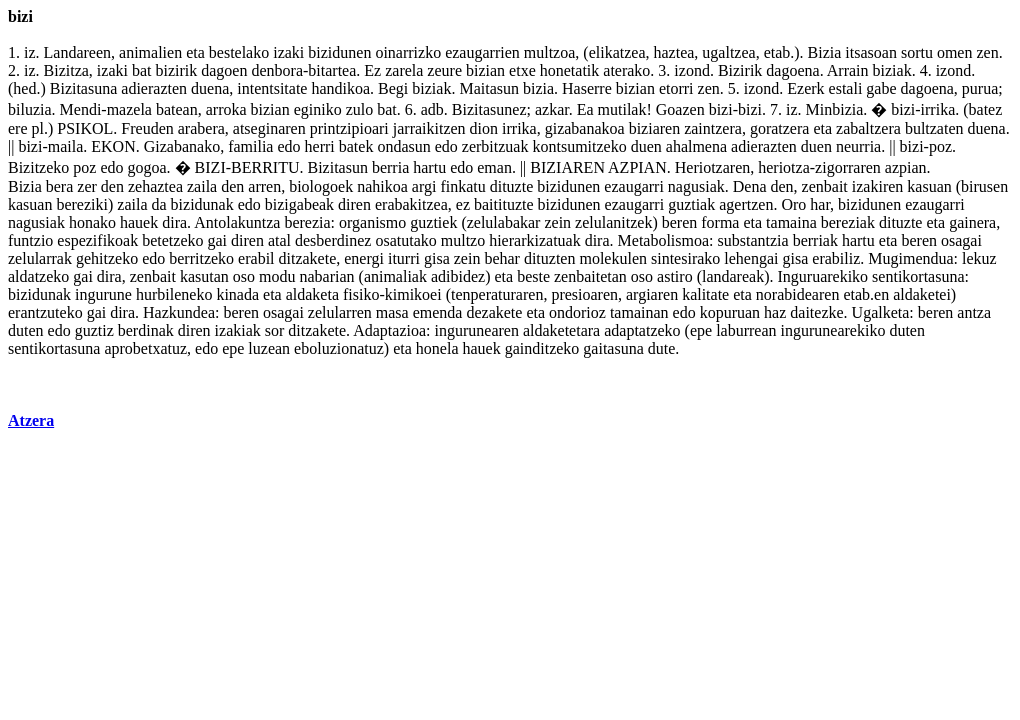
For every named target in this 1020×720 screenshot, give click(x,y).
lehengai (751, 258)
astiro (675, 276)
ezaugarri (634, 186)
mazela (129, 109)
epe (701, 330)
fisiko (361, 294)
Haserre (587, 88)
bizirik (177, 70)
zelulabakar (504, 222)
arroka (226, 109)
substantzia (753, 240)
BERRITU (265, 167)
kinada (237, 294)
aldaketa (312, 294)
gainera (972, 222)
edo (288, 146)
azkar (552, 109)
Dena (750, 186)
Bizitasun (338, 167)
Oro (793, 204)
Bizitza (66, 70)
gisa (437, 258)
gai (217, 240)
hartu (429, 167)
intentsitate (272, 88)
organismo (372, 222)
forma (720, 222)
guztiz (94, 330)
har (820, 204)
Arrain (848, 70)
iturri (404, 258)
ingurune (103, 294)
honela (437, 348)
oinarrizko (408, 52)
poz (940, 146)
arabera (201, 128)
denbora (277, 70)
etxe (522, 70)
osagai (961, 240)
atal (279, 240)
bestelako (239, 52)
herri (320, 146)
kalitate (705, 294)
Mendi (81, 109)
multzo (463, 240)
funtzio (30, 240)
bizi (721, 109)
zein (557, 222)
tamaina (791, 222)
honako (92, 222)
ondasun (403, 146)
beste (533, 276)
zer (87, 186)
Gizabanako (182, 146)
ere (18, 128)
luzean (269, 348)
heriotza (784, 167)
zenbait (825, 186)
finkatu (462, 186)
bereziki (82, 204)
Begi (393, 88)
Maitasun (489, 88)
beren (680, 222)
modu (277, 276)
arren (264, 186)
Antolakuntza (237, 222)
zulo (360, 109)
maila (66, 146)
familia (250, 146)
